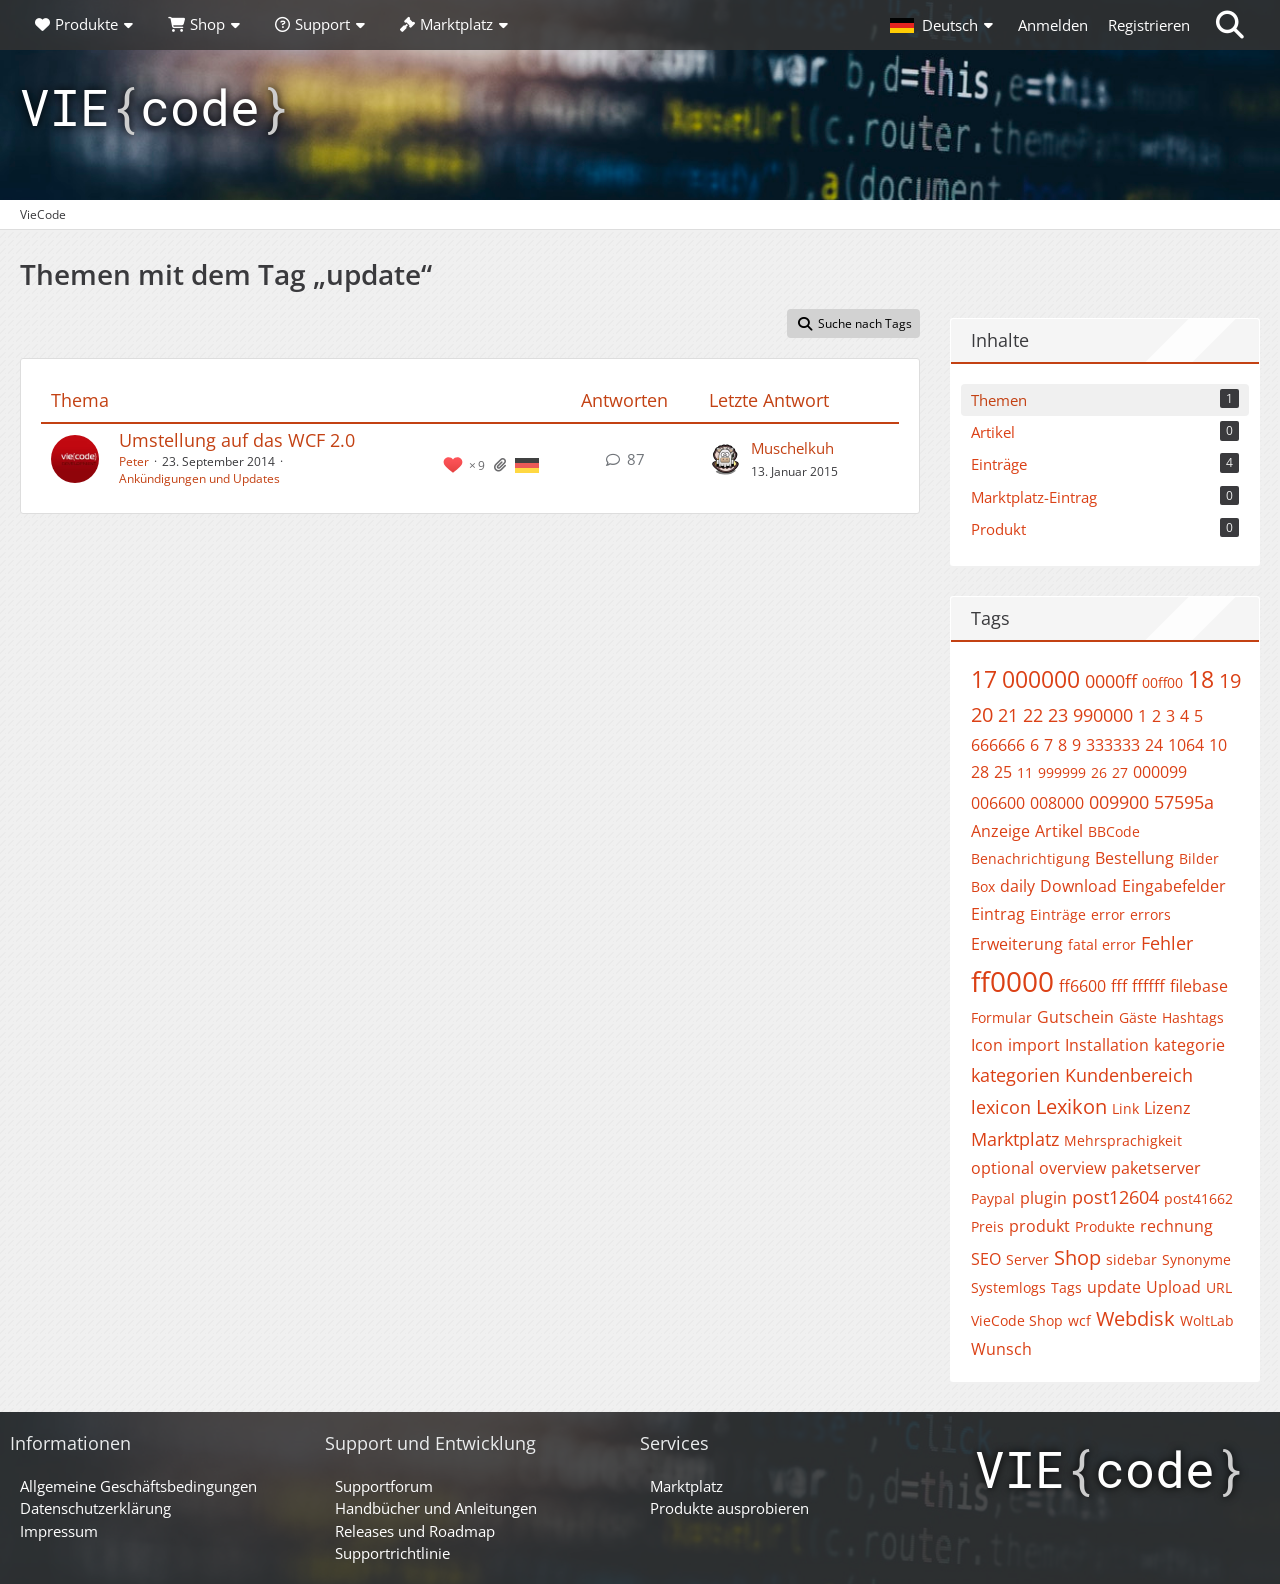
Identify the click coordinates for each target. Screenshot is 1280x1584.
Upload (1173, 1287)
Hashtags (1193, 1017)
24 (1154, 745)
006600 (998, 803)
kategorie (1189, 1045)
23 (1058, 715)
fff (1119, 986)
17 (984, 679)
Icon (987, 1045)
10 (1218, 745)
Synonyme (1196, 1259)
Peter (134, 461)
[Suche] (1230, 25)
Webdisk (1135, 1318)
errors (1150, 914)
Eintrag (998, 914)
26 (1099, 772)
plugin (1043, 1198)
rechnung (1176, 1226)
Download (1078, 886)
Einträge (1058, 914)
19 (1230, 680)
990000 (1103, 715)
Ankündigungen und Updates (199, 478)
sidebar (1131, 1259)
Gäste (1138, 1017)
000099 (1160, 772)
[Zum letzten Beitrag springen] (725, 459)
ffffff (1148, 986)
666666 (998, 745)
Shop (1077, 1257)
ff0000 (1012, 981)
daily (1017, 886)
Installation (1107, 1045)
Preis (987, 1226)
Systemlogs (1008, 1287)
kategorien (1015, 1075)
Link (1125, 1108)
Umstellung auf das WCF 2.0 (237, 440)
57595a (1184, 802)
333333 (1113, 745)
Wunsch (1001, 1349)
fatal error (1102, 944)
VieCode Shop (1017, 1320)
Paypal (993, 1198)
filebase (1199, 986)
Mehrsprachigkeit (1123, 1140)
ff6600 (1082, 986)
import (1034, 1045)
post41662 (1198, 1198)
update (1114, 1287)
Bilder (1199, 858)
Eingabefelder (1174, 886)
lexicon (1001, 1107)
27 (1120, 772)
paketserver (1156, 1168)
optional (1002, 1168)
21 (1008, 715)
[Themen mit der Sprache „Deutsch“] (527, 464)
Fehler (1167, 943)
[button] (944, 25)
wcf (1079, 1320)
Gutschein (1075, 1017)
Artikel (1059, 831)
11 (1025, 772)
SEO (986, 1259)
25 (1003, 772)
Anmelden (1053, 25)
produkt (1039, 1226)
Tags (1066, 1287)
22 (1033, 715)
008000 (1057, 803)
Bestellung (1134, 858)
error (1108, 914)
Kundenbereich (1129, 1075)
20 (982, 714)
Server (1027, 1259)
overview (1072, 1168)
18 (1201, 679)
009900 (1119, 802)
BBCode (1114, 831)
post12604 (1115, 1197)
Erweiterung (1017, 944)
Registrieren (1149, 25)
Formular (1001, 1017)
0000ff (1111, 681)
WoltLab (1207, 1320)
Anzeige (1000, 831)
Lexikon (1071, 1106)
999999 (1062, 772)
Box (983, 886)
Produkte (1105, 1226)
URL (1219, 1287)
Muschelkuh (792, 448)
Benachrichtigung (1030, 858)
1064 (1186, 745)
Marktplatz (1015, 1139)
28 (980, 772)
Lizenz (1167, 1108)
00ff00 (1162, 682)
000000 (1041, 679)
